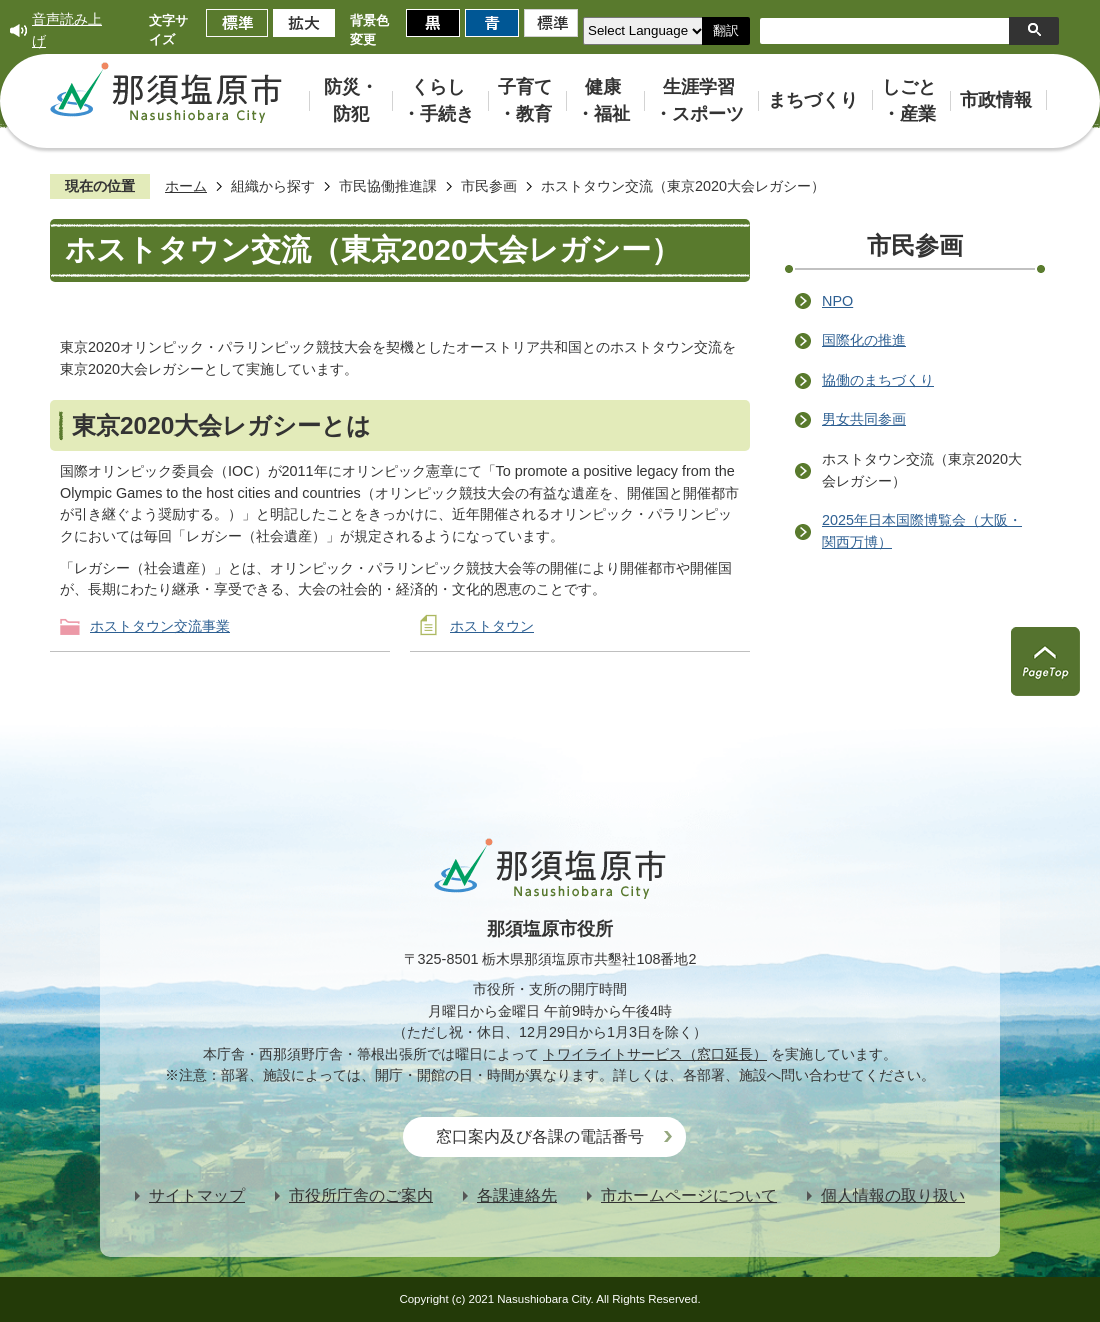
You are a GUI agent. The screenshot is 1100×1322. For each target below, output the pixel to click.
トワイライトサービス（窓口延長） (655, 1054)
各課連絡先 (517, 1195)
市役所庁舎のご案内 (361, 1195)
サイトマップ (197, 1195)
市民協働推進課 (388, 186)
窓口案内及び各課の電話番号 (540, 1136)
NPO (837, 301)
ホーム (186, 186)
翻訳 (726, 30)
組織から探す (273, 186)
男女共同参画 (864, 419)
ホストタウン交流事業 (160, 626)
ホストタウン (492, 626)
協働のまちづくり (878, 380)
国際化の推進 (864, 340)
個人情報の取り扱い (893, 1195)
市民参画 (489, 186)
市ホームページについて (689, 1195)
